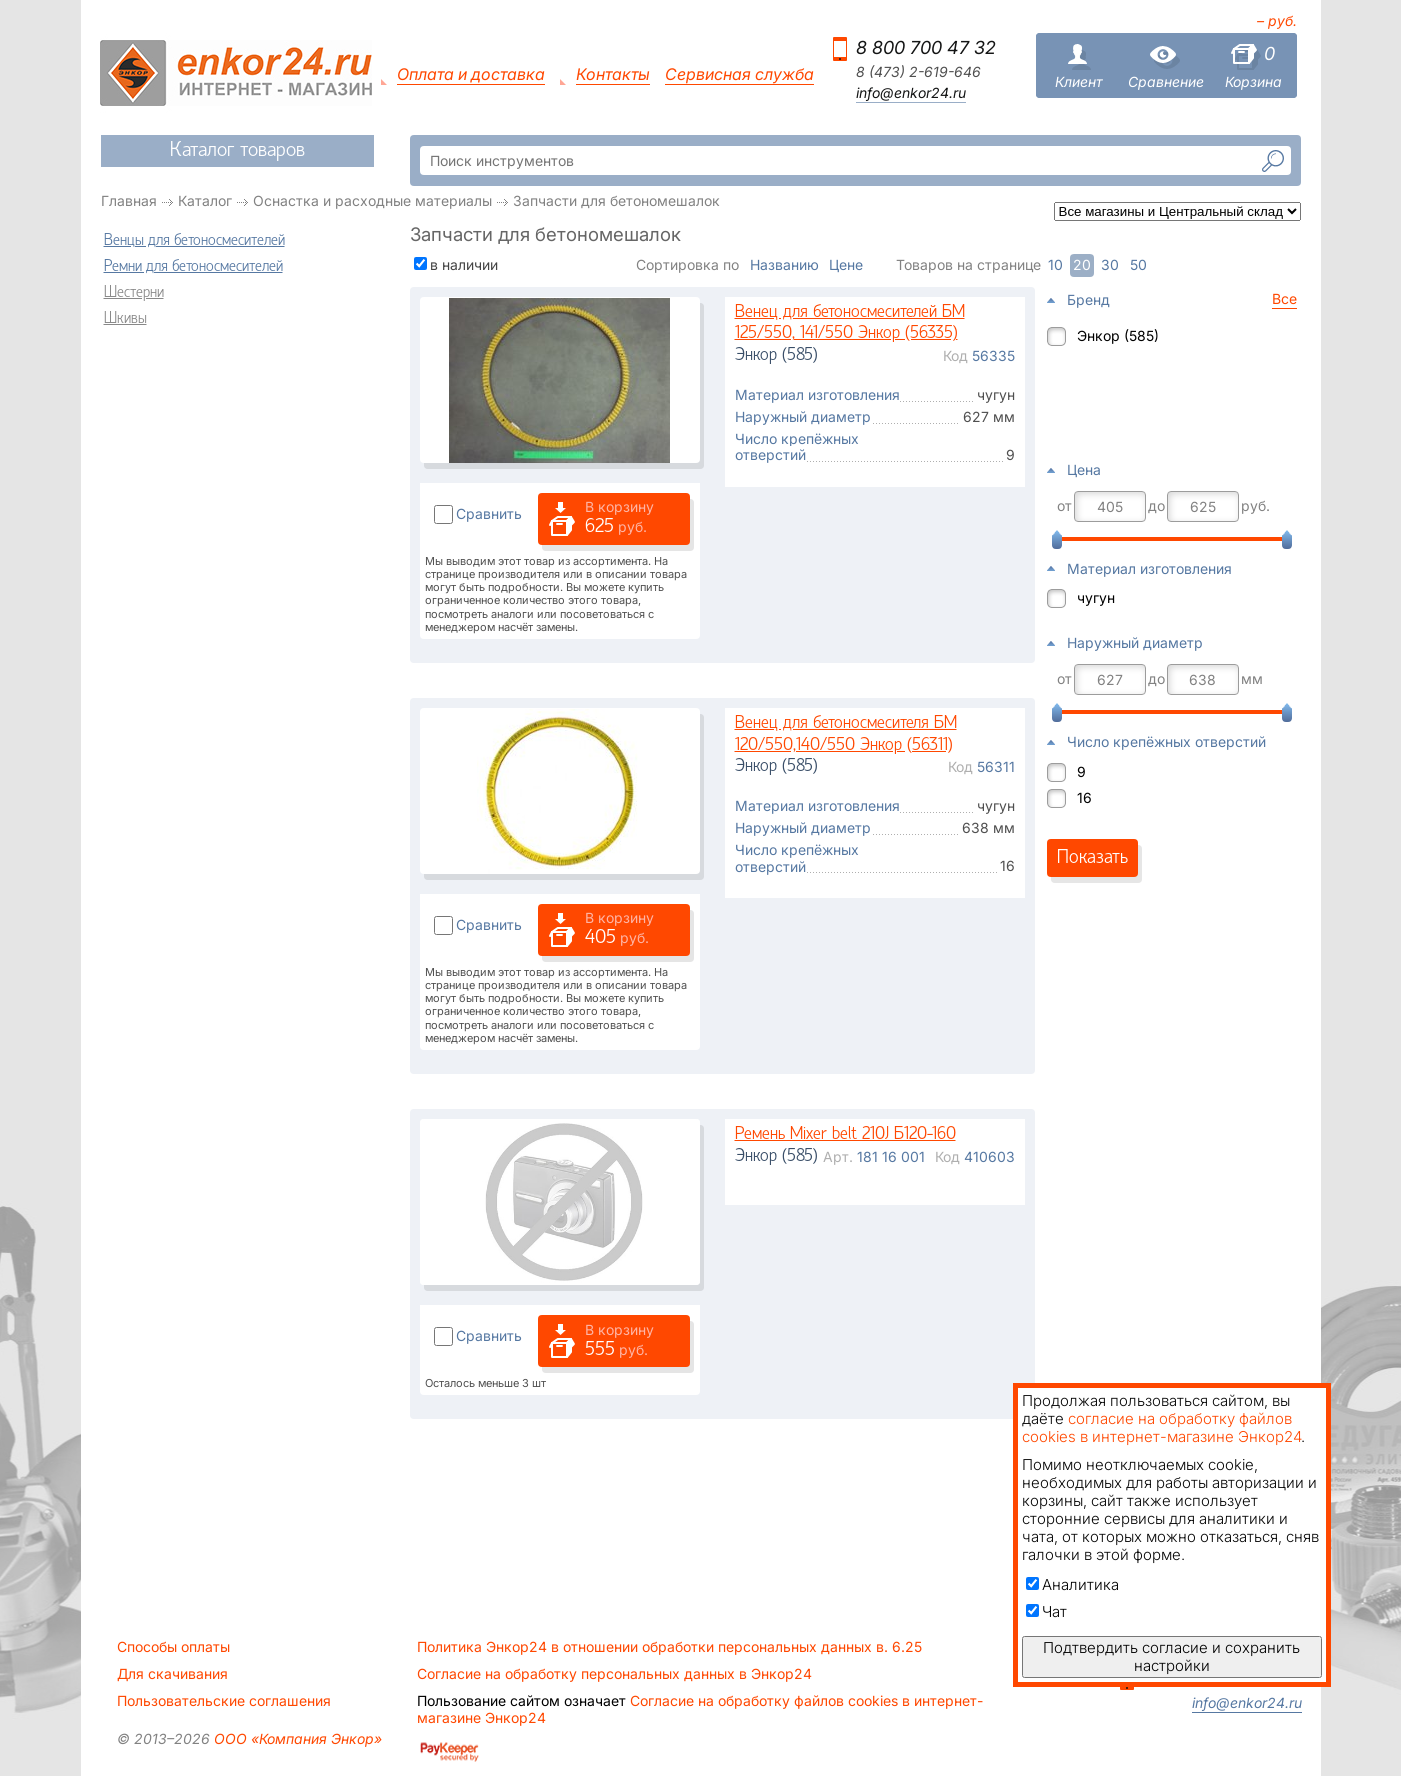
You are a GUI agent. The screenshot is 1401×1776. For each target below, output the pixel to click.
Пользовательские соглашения (224, 1701)
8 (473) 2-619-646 (918, 72)
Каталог (205, 200)
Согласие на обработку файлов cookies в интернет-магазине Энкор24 (700, 1709)
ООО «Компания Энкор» (296, 1738)
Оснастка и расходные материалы (372, 200)
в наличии (464, 264)
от (1064, 506)
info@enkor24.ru (911, 93)
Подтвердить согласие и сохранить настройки (1171, 1656)
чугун (1096, 597)
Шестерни (134, 293)
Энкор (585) (1118, 335)
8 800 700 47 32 (926, 47)
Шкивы (125, 319)
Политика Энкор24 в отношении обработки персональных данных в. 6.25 (669, 1647)
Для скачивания (172, 1674)
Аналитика (1072, 1584)
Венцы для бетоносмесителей (194, 241)
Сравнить (489, 513)
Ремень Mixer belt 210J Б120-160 (845, 1134)
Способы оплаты (173, 1647)
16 (1084, 797)
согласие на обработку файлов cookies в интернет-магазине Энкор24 (1161, 1427)
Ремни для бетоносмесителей (193, 267)
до (1156, 506)
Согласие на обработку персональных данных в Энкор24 (614, 1674)
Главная (129, 200)
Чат (1046, 1611)
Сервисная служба (739, 74)
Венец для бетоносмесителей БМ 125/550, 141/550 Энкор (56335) (850, 323)
